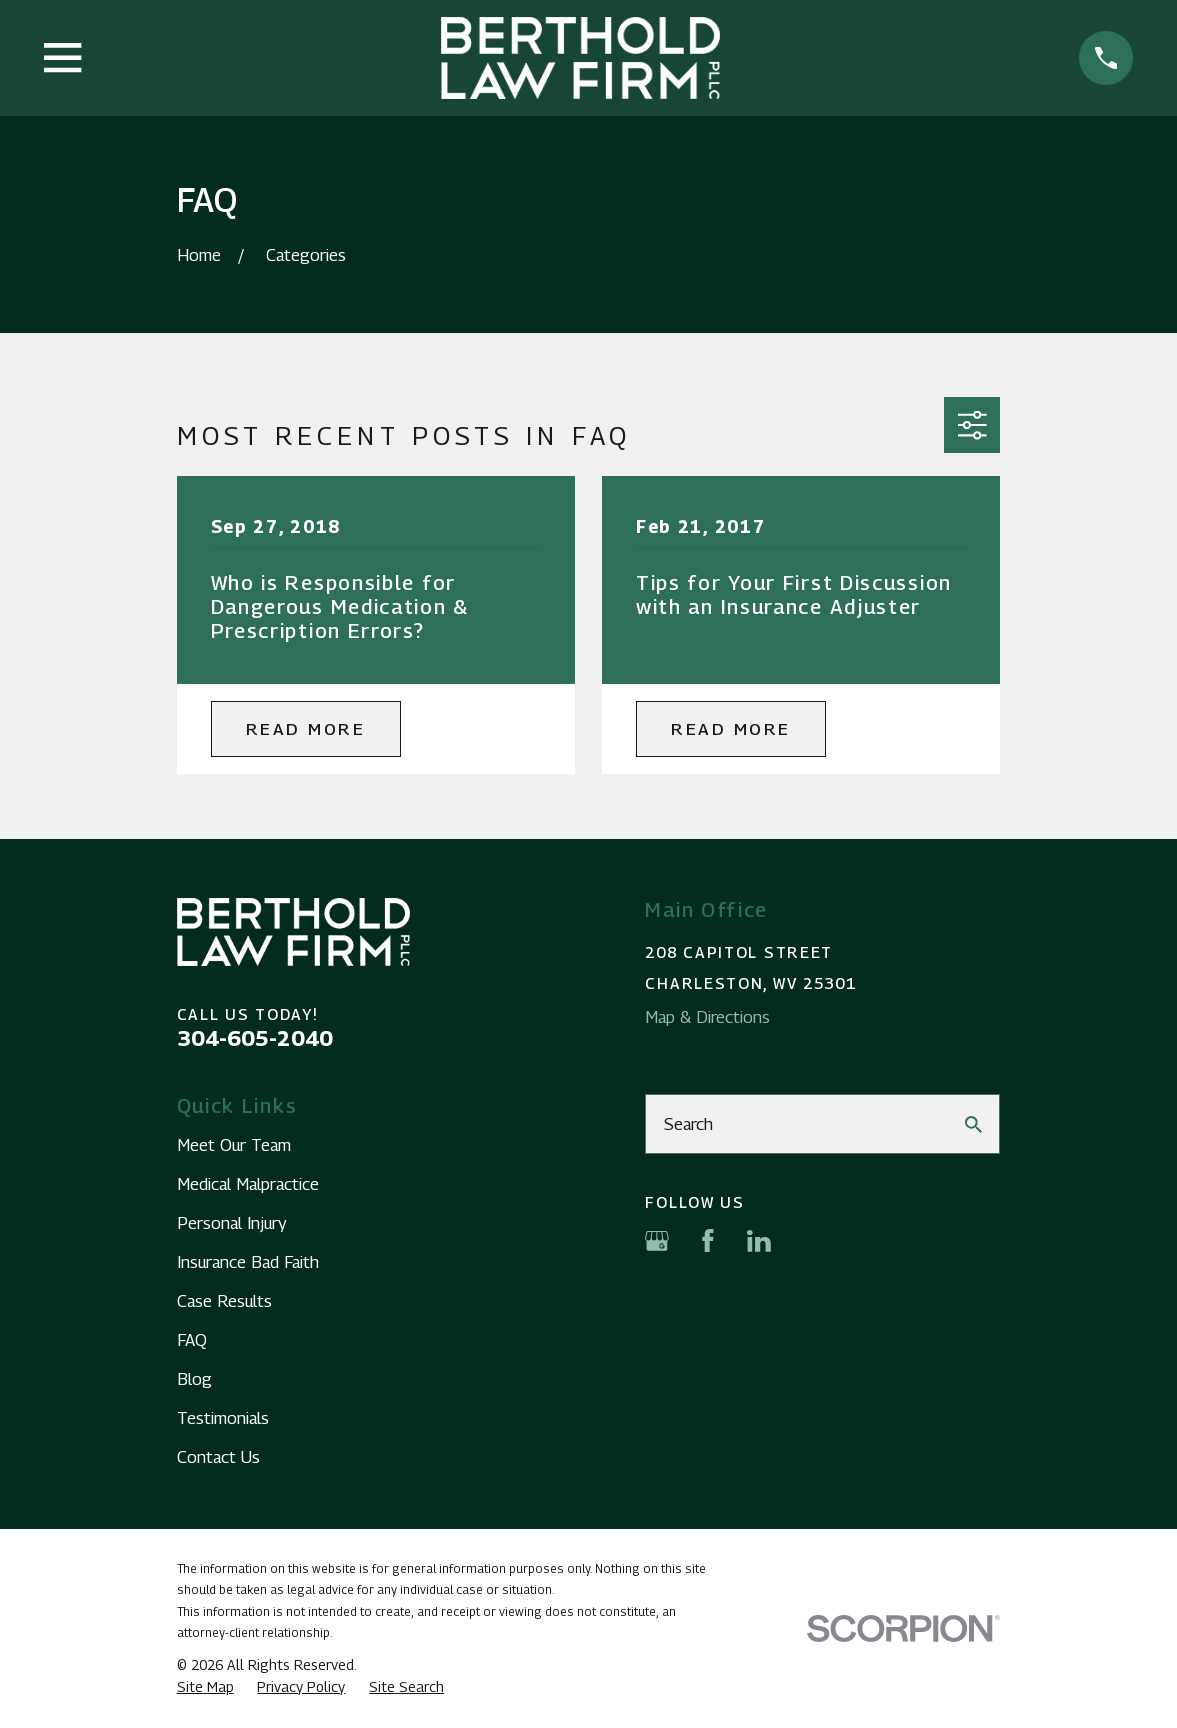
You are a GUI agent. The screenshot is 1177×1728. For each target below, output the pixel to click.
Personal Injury (232, 1223)
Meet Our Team (234, 1145)
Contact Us (218, 1457)
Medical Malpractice (248, 1184)
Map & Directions (707, 1017)
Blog (194, 1379)
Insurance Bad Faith (248, 1262)
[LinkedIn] (759, 1241)
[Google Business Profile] (657, 1241)
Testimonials (223, 1418)
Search (688, 1124)
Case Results (224, 1301)
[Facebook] (708, 1241)
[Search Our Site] (973, 1124)
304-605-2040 (255, 1038)
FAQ (192, 1340)
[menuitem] (205, 1687)
